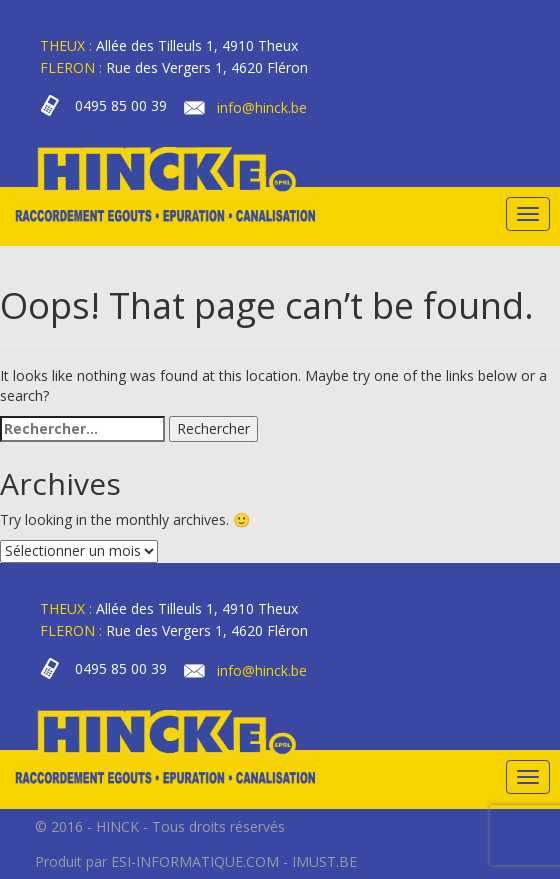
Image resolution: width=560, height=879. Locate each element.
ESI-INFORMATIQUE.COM (195, 861)
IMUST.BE (324, 861)
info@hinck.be (262, 107)
